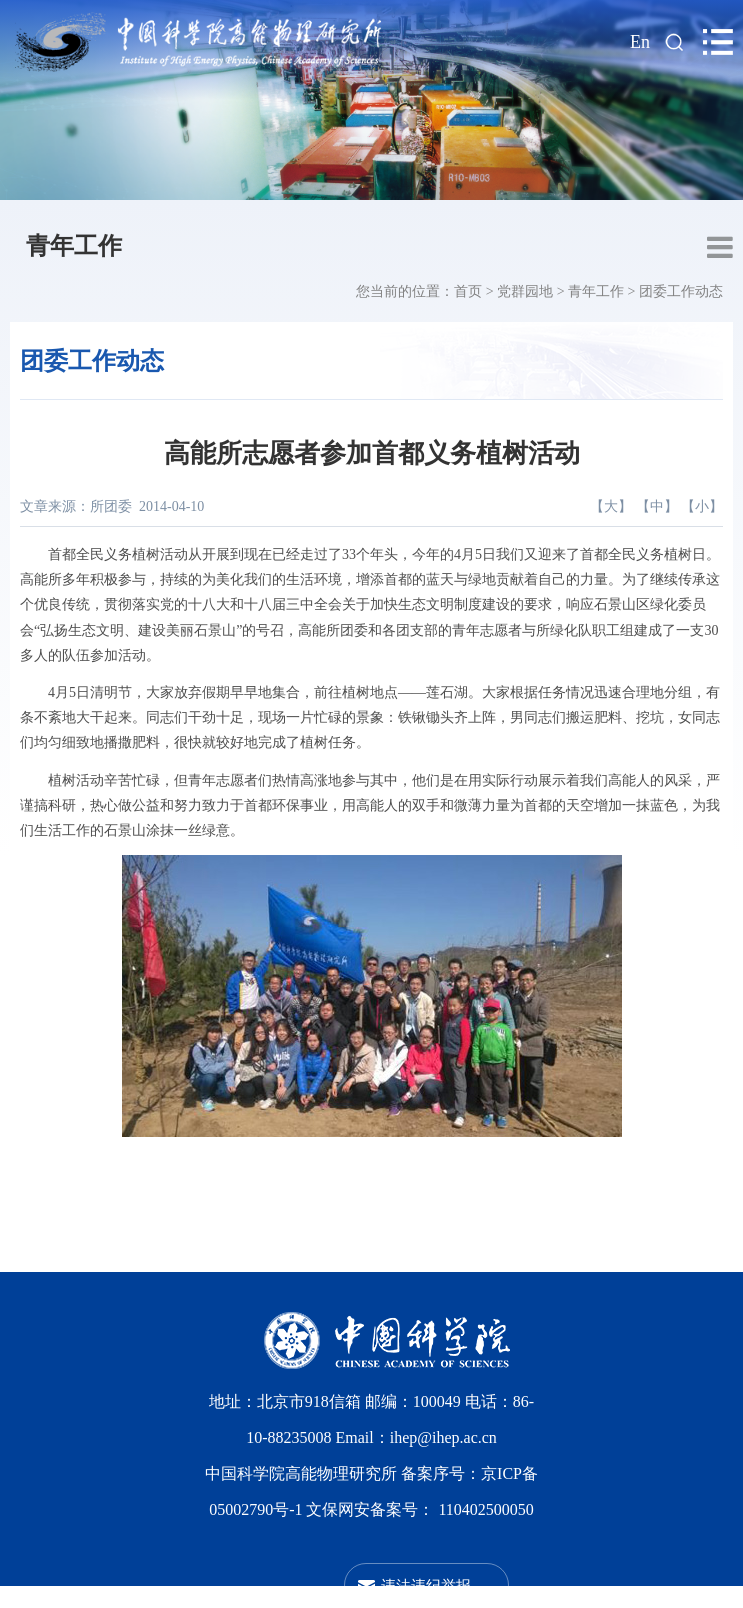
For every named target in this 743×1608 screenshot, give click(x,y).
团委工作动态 (681, 291)
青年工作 (74, 246)
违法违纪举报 (426, 1585)
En (640, 42)
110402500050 (485, 1509)
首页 (468, 291)
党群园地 (525, 291)
